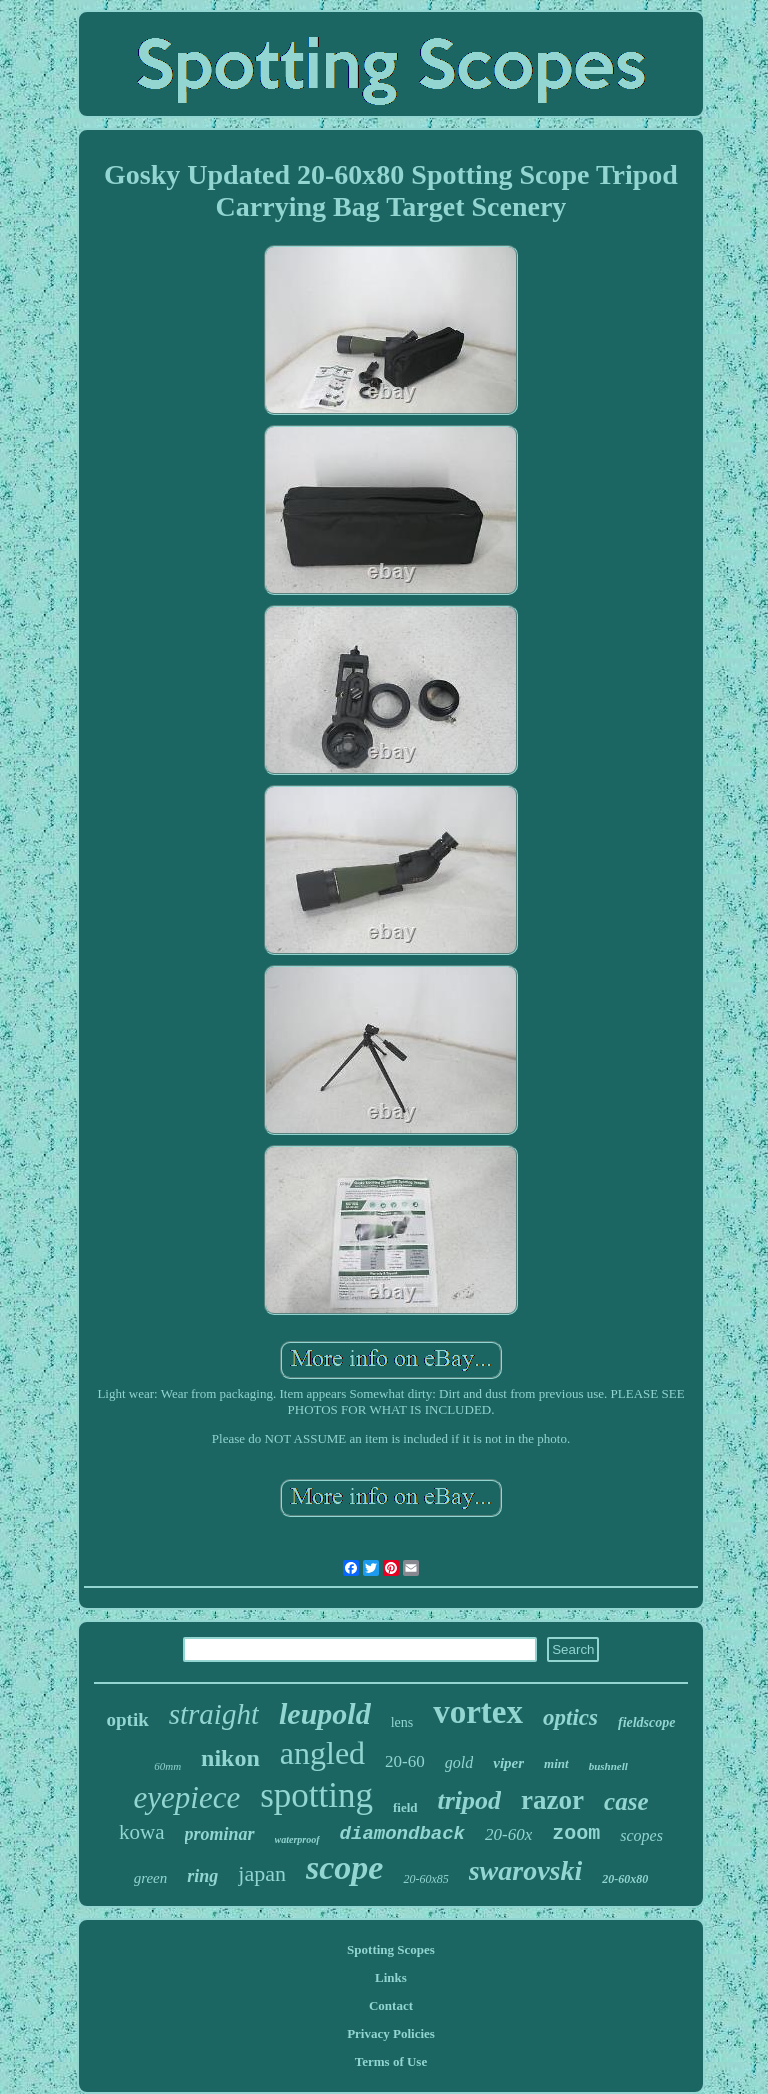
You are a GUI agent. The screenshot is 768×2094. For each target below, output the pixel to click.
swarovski (526, 1870)
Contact (391, 2005)
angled (322, 1753)
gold (459, 1762)
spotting (316, 1795)
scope (344, 1867)
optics (570, 1717)
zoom (576, 1833)
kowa (142, 1832)
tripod (470, 1800)
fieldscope (647, 1722)
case (626, 1801)
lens (402, 1722)
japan (262, 1873)
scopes (641, 1835)
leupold (325, 1713)
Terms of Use (391, 2061)
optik (127, 1719)
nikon (230, 1758)
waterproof (297, 1839)
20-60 (405, 1761)
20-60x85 (425, 1879)
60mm (167, 1766)
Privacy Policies (391, 2033)
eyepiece (187, 1797)
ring (202, 1876)
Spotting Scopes (391, 1949)
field (405, 1807)
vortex (478, 1712)
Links (391, 1977)
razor (552, 1800)
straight (214, 1714)
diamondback (402, 1834)
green (151, 1878)
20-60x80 (625, 1879)
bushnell (608, 1766)
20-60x (508, 1834)
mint (556, 1763)
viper (508, 1763)
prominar (220, 1834)
